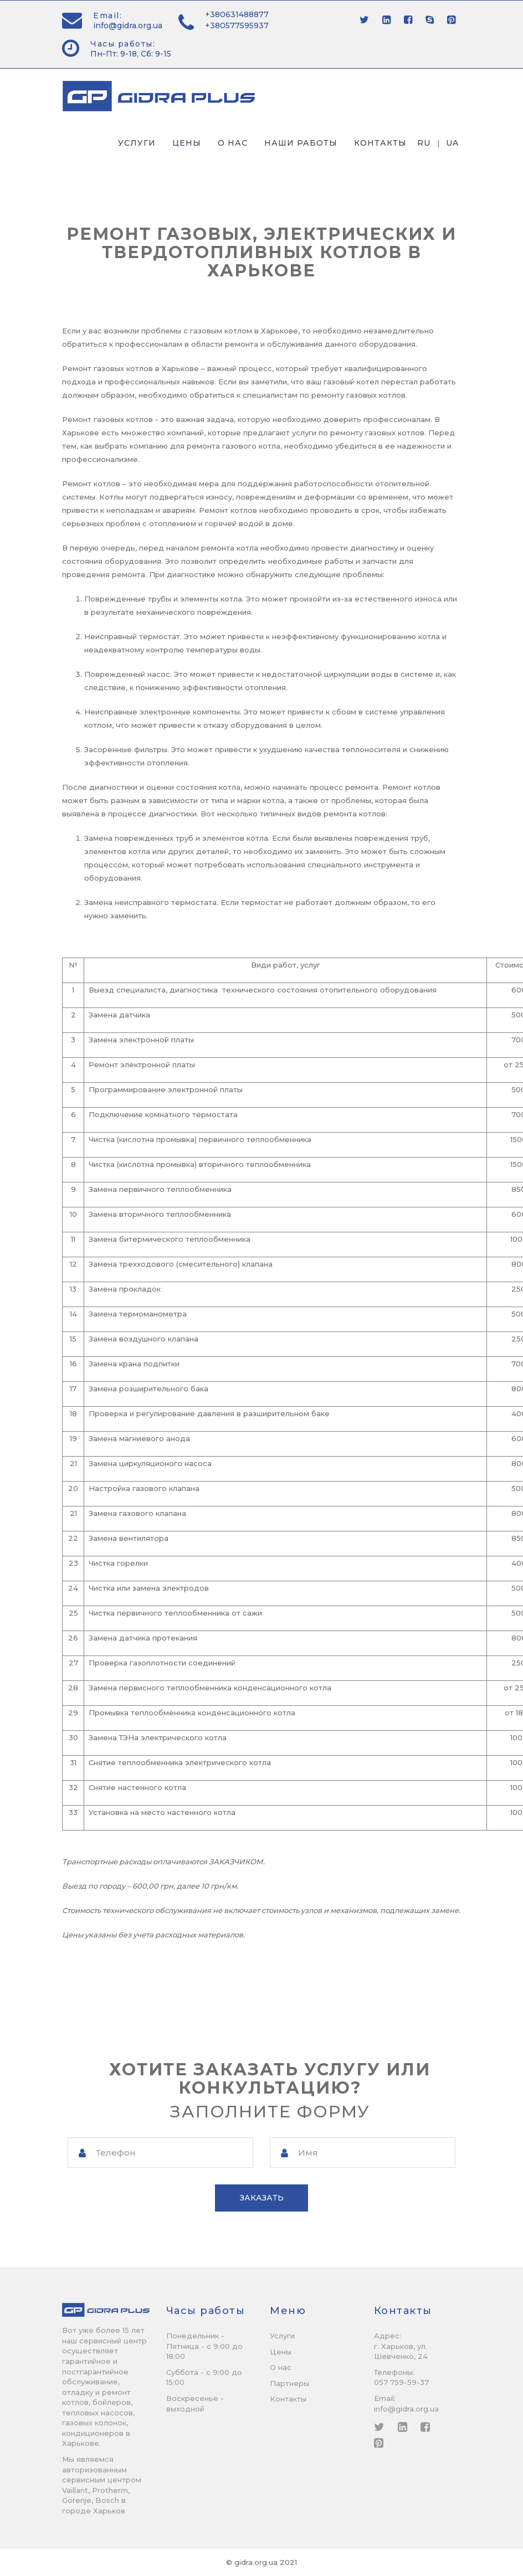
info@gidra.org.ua (127, 25)
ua (452, 143)
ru (423, 143)
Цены (186, 143)
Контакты (380, 143)
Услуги (137, 143)
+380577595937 (237, 25)
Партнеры (289, 2383)
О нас (233, 143)
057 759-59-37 (401, 2382)
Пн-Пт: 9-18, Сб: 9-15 (130, 54)
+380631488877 (237, 14)
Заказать (262, 2198)
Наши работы (300, 143)
